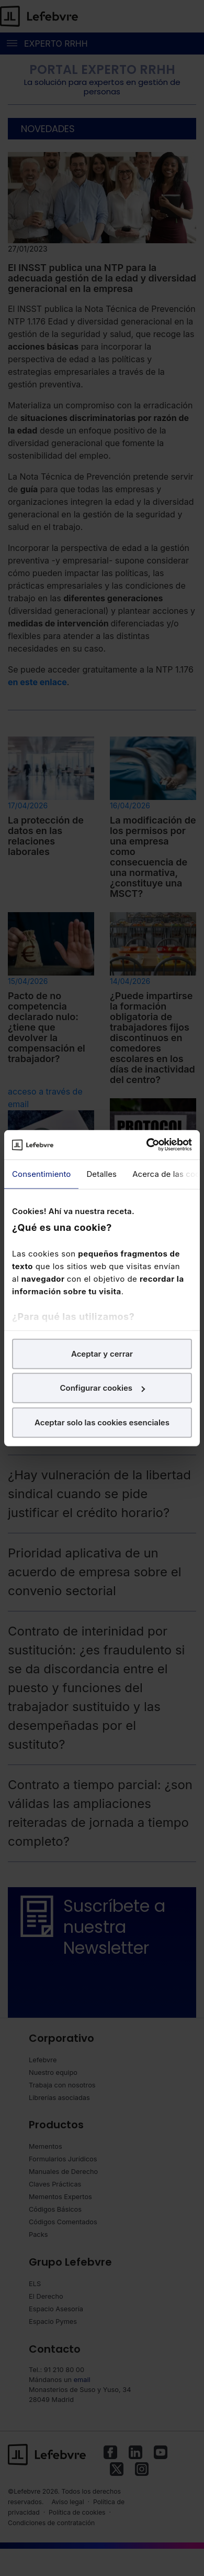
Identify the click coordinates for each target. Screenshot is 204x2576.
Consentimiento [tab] (41, 1173)
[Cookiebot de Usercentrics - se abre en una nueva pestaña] (146, 1145)
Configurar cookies (102, 1388)
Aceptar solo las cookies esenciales (102, 1422)
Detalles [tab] (101, 1173)
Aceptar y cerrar (102, 1353)
